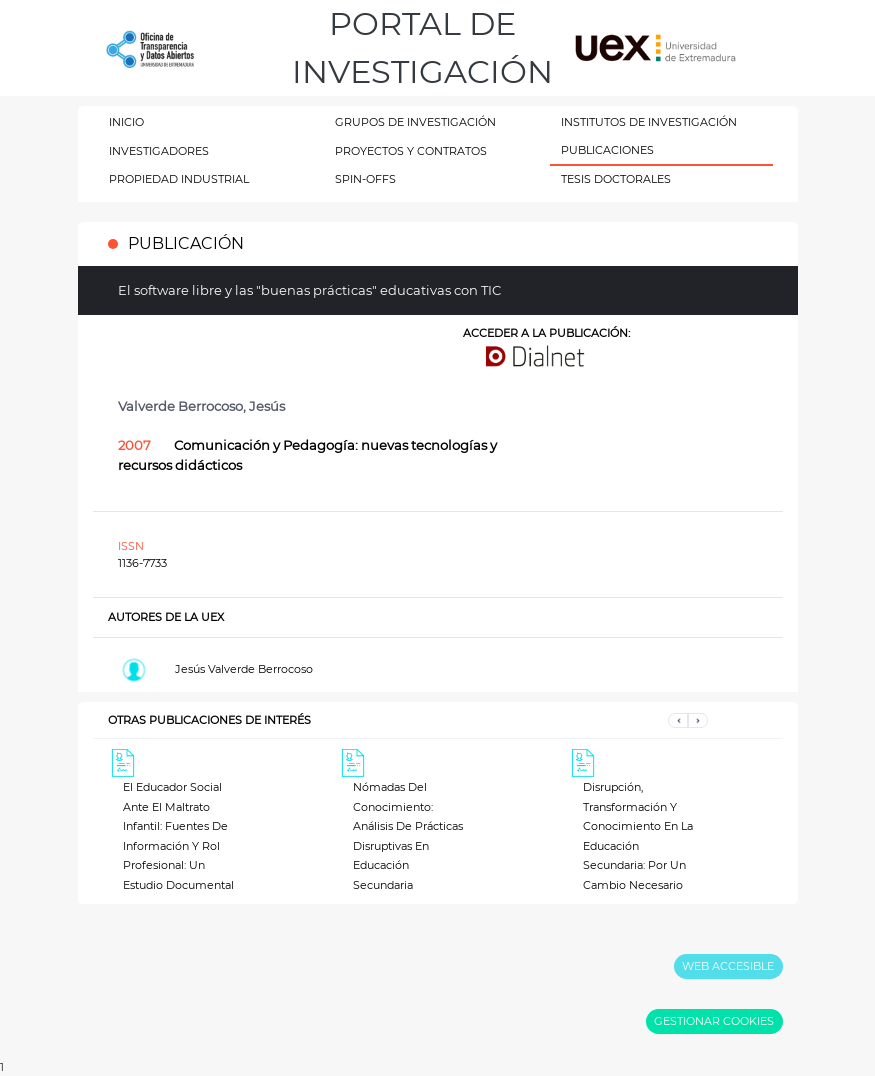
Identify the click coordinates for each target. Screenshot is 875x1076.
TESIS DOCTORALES (616, 179)
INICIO (126, 122)
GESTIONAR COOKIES (714, 1021)
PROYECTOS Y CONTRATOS (411, 151)
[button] (678, 720)
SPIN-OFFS (365, 179)
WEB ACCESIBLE (728, 966)
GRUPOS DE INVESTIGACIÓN (415, 122)
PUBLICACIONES (607, 150)
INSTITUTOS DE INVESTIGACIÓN (649, 122)
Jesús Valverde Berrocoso (244, 669)
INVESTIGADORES (159, 151)
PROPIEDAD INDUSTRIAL (179, 179)
